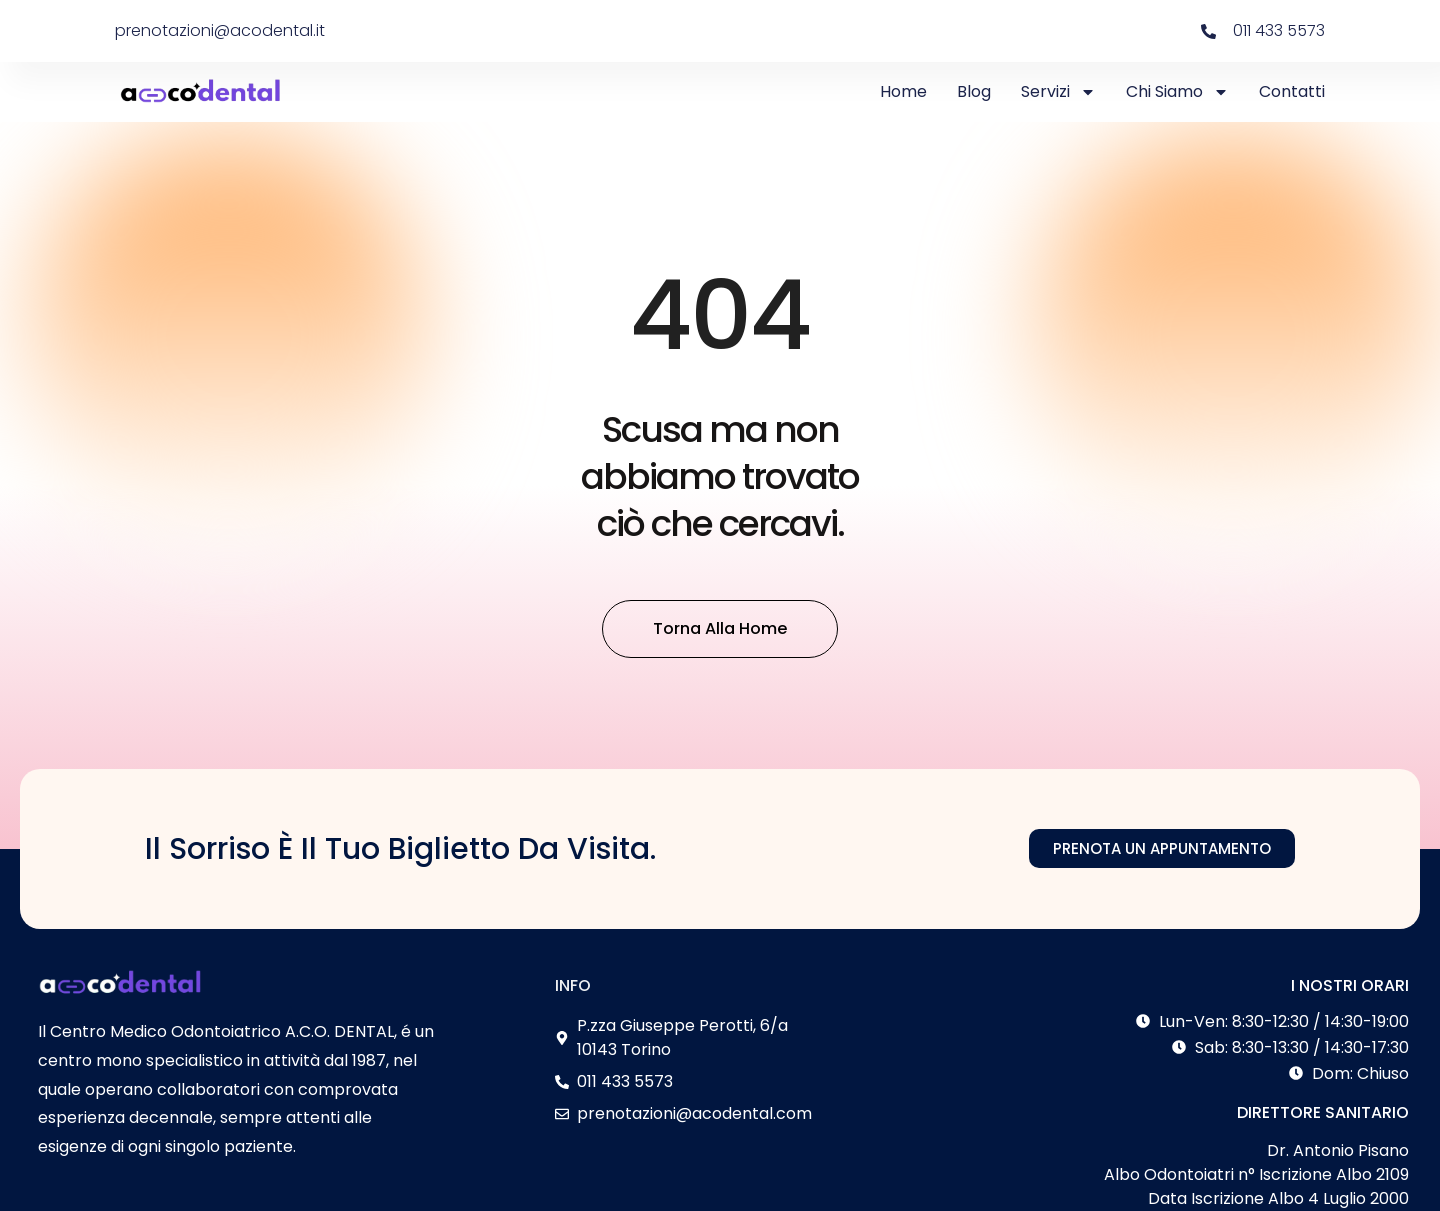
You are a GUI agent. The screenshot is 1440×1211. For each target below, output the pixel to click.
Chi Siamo (1177, 92)
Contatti (1292, 91)
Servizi (1058, 92)
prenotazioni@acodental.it (220, 30)
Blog (974, 91)
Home (903, 91)
